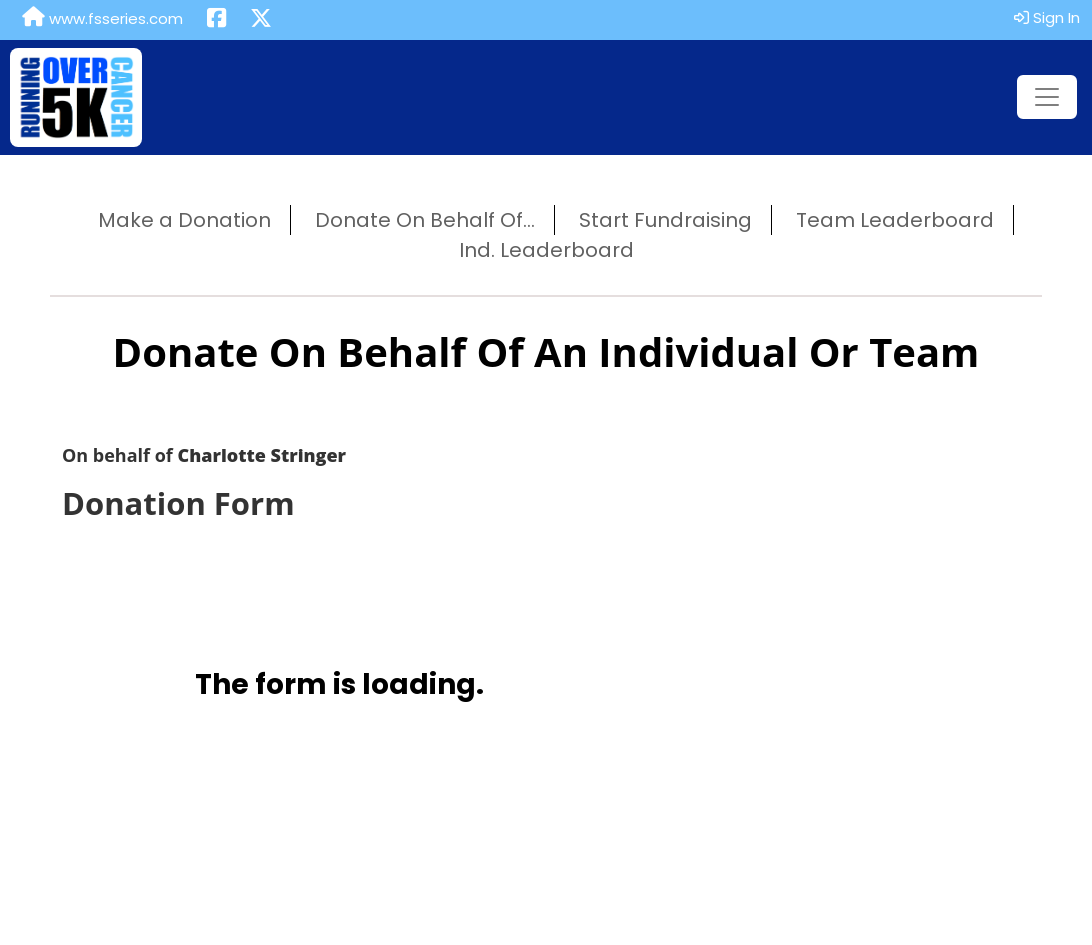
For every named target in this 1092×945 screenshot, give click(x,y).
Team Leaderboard (895, 220)
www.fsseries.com (102, 18)
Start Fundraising (665, 220)
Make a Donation (184, 220)
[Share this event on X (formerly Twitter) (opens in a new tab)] (261, 20)
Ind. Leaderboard (546, 250)
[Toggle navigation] (1047, 97)
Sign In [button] (1047, 17)
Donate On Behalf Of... (425, 220)
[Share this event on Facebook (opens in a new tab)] (216, 20)
